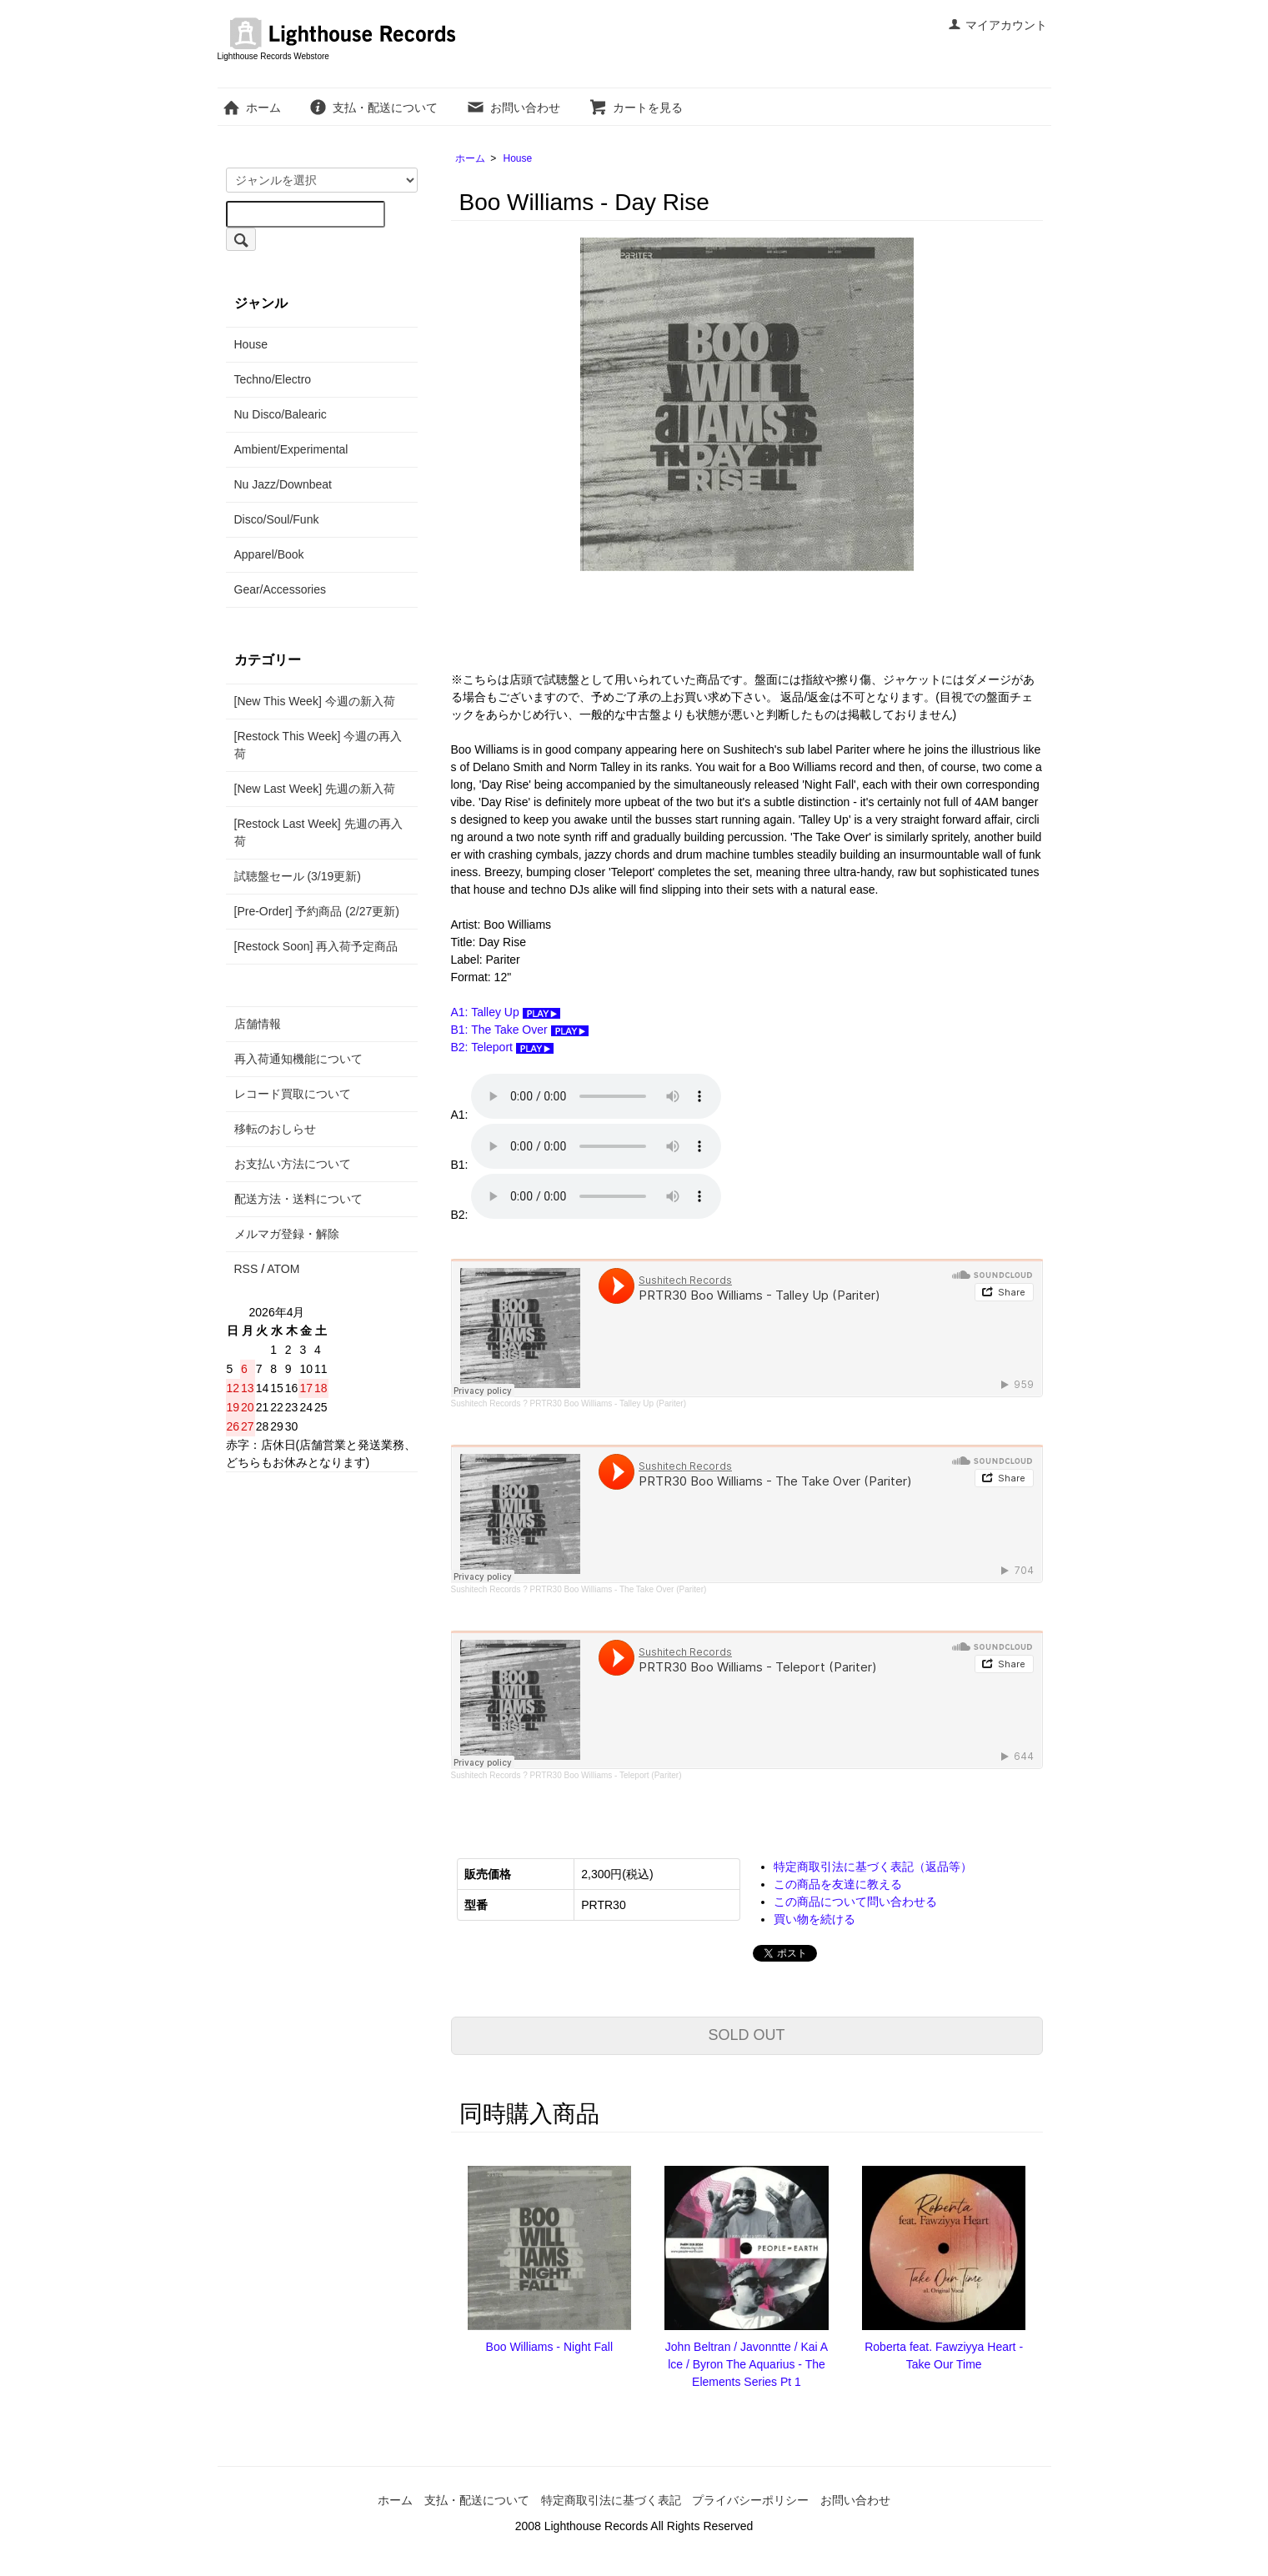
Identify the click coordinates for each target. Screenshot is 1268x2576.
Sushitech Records (486, 1403)
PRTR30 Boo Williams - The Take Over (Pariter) (618, 1589)
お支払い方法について (292, 1163)
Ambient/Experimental (291, 449)
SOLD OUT (746, 2035)
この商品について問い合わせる (855, 1901)
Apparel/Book (269, 554)
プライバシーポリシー (750, 2500)
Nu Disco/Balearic (280, 414)
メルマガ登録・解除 (286, 1233)
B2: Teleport (502, 1047)
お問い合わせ (513, 107)
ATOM (283, 1268)
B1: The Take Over (520, 1029)
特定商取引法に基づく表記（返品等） (873, 1866)
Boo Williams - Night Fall (549, 2346)
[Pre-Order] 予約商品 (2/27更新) (316, 911)
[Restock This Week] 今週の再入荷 (318, 744)
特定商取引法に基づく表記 (611, 2500)
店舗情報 (257, 1023)
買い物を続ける (814, 1919)
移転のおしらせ (275, 1128)
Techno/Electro (273, 379)
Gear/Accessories (280, 589)
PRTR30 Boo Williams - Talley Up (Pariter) (608, 1403)
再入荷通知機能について (298, 1058)
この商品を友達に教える (838, 1884)
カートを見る (636, 107)
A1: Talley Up (505, 1012)
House (518, 158)
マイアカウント (997, 25)
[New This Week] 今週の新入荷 (314, 701)
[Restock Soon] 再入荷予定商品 (316, 946)
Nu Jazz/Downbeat (283, 484)
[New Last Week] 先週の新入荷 (314, 788)
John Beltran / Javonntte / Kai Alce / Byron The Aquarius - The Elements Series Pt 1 (746, 2364)
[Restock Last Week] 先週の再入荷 (318, 832)
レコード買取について (292, 1093)
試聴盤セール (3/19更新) (297, 876)
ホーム (251, 107)
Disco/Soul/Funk (276, 519)
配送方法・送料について (298, 1198)
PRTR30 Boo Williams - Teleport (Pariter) (606, 1775)
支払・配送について (373, 107)
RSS (246, 1268)
